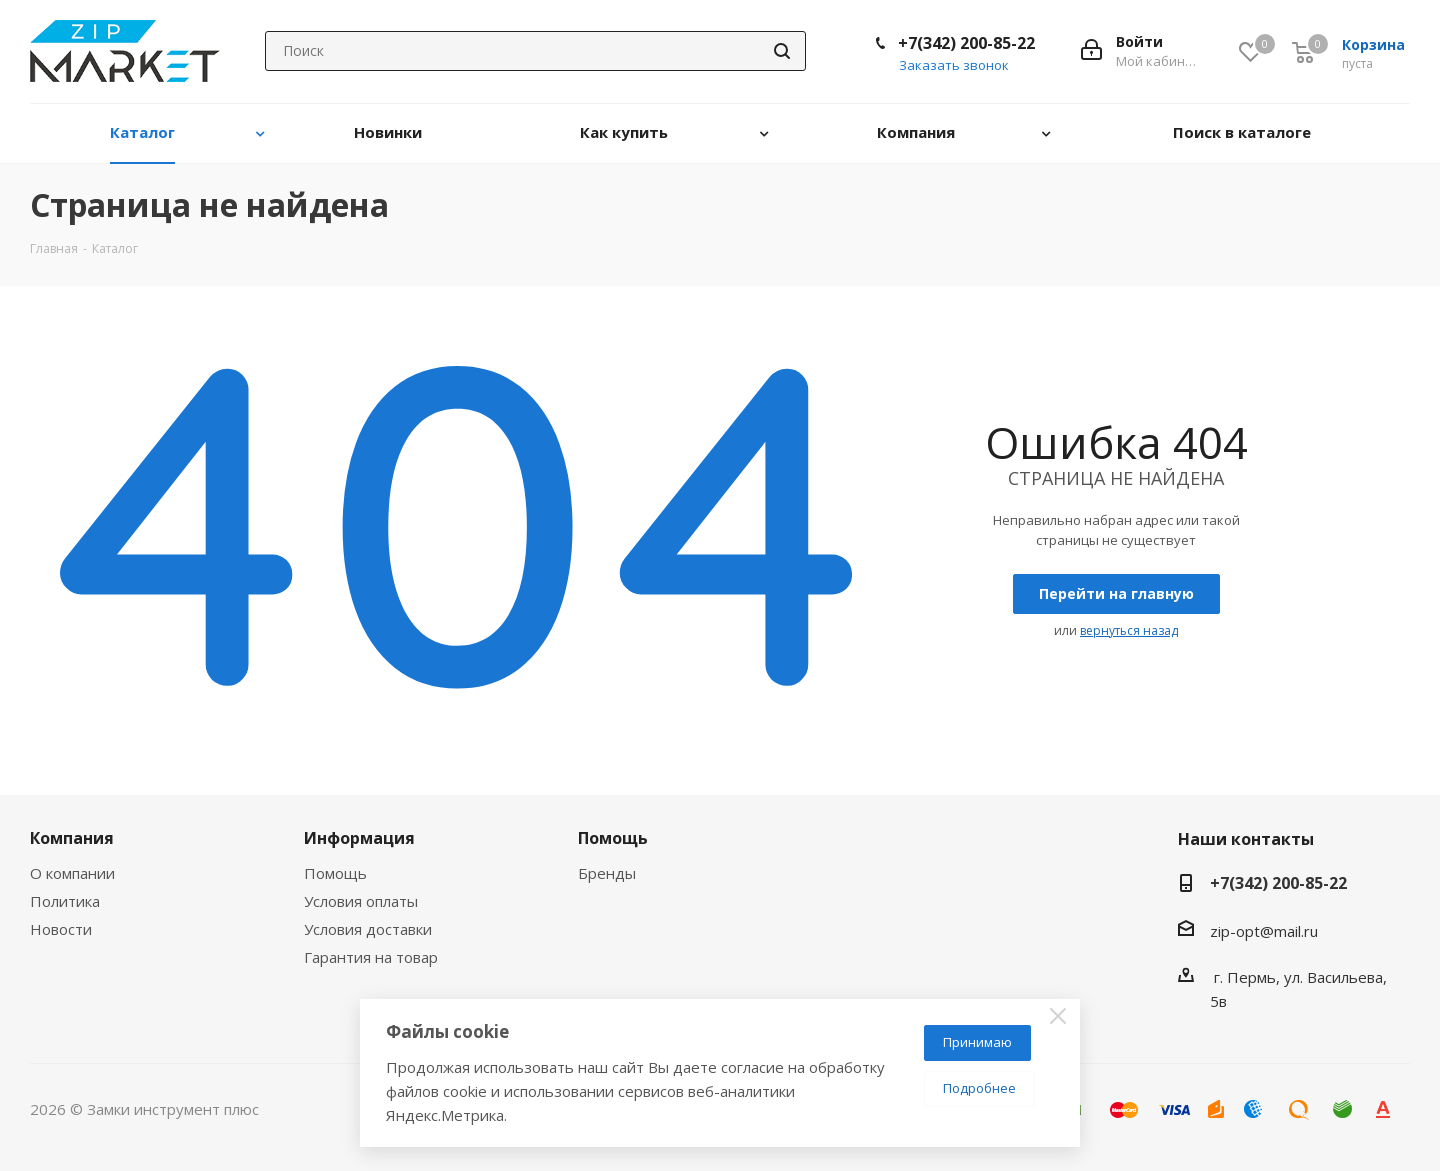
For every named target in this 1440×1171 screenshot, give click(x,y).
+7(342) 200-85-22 (966, 43)
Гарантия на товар (371, 957)
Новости (61, 929)
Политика (65, 901)
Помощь (335, 873)
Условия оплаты (361, 901)
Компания (72, 838)
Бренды (607, 873)
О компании (72, 873)
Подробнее (979, 1088)
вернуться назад (1129, 630)
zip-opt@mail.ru (1264, 931)
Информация (359, 838)
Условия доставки (368, 929)
